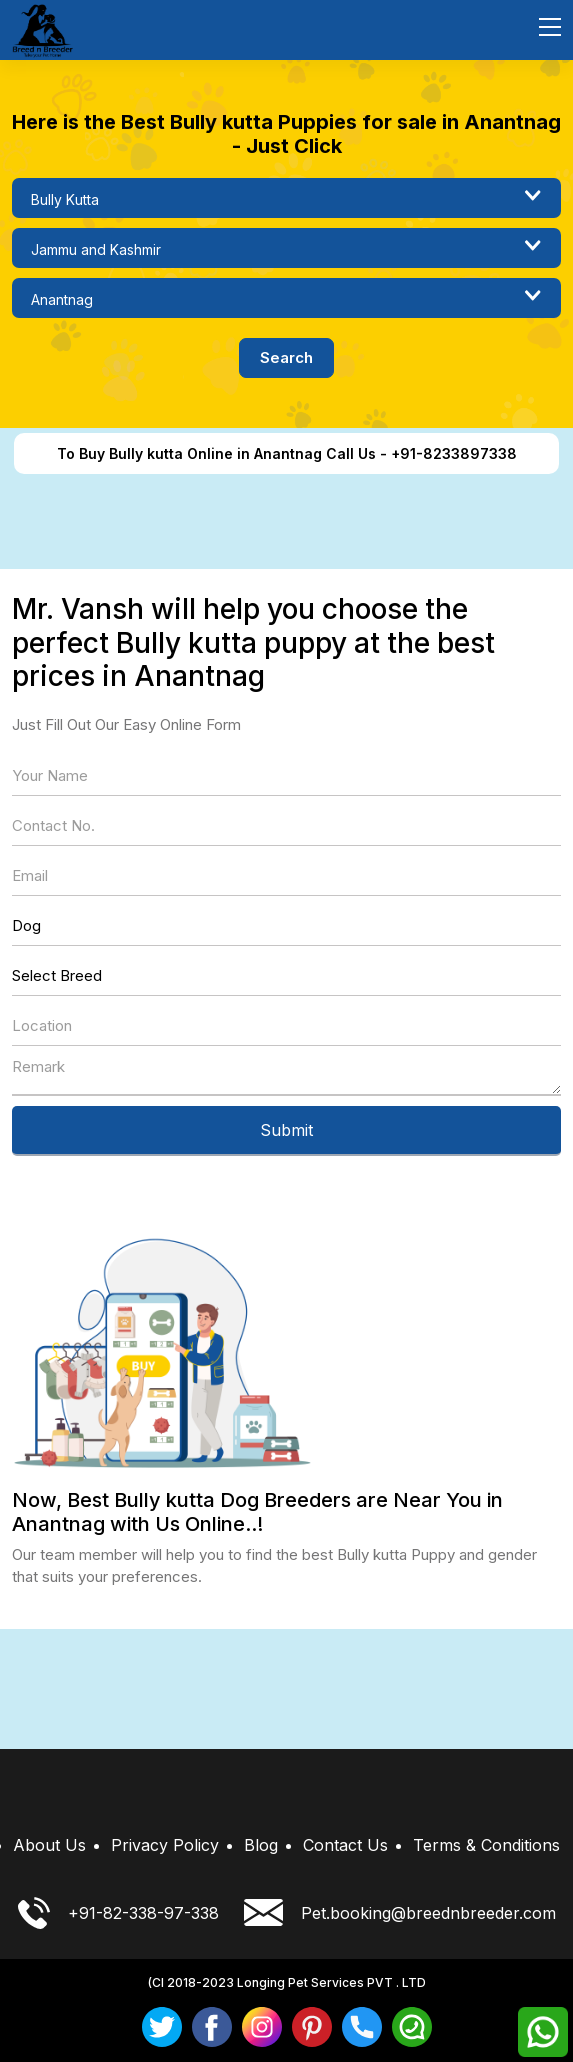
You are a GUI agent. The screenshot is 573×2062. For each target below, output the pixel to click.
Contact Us (345, 1845)
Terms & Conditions (486, 1845)
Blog (261, 1845)
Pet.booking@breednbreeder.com (400, 1912)
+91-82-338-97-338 (118, 1913)
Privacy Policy (165, 1845)
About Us (49, 1845)
